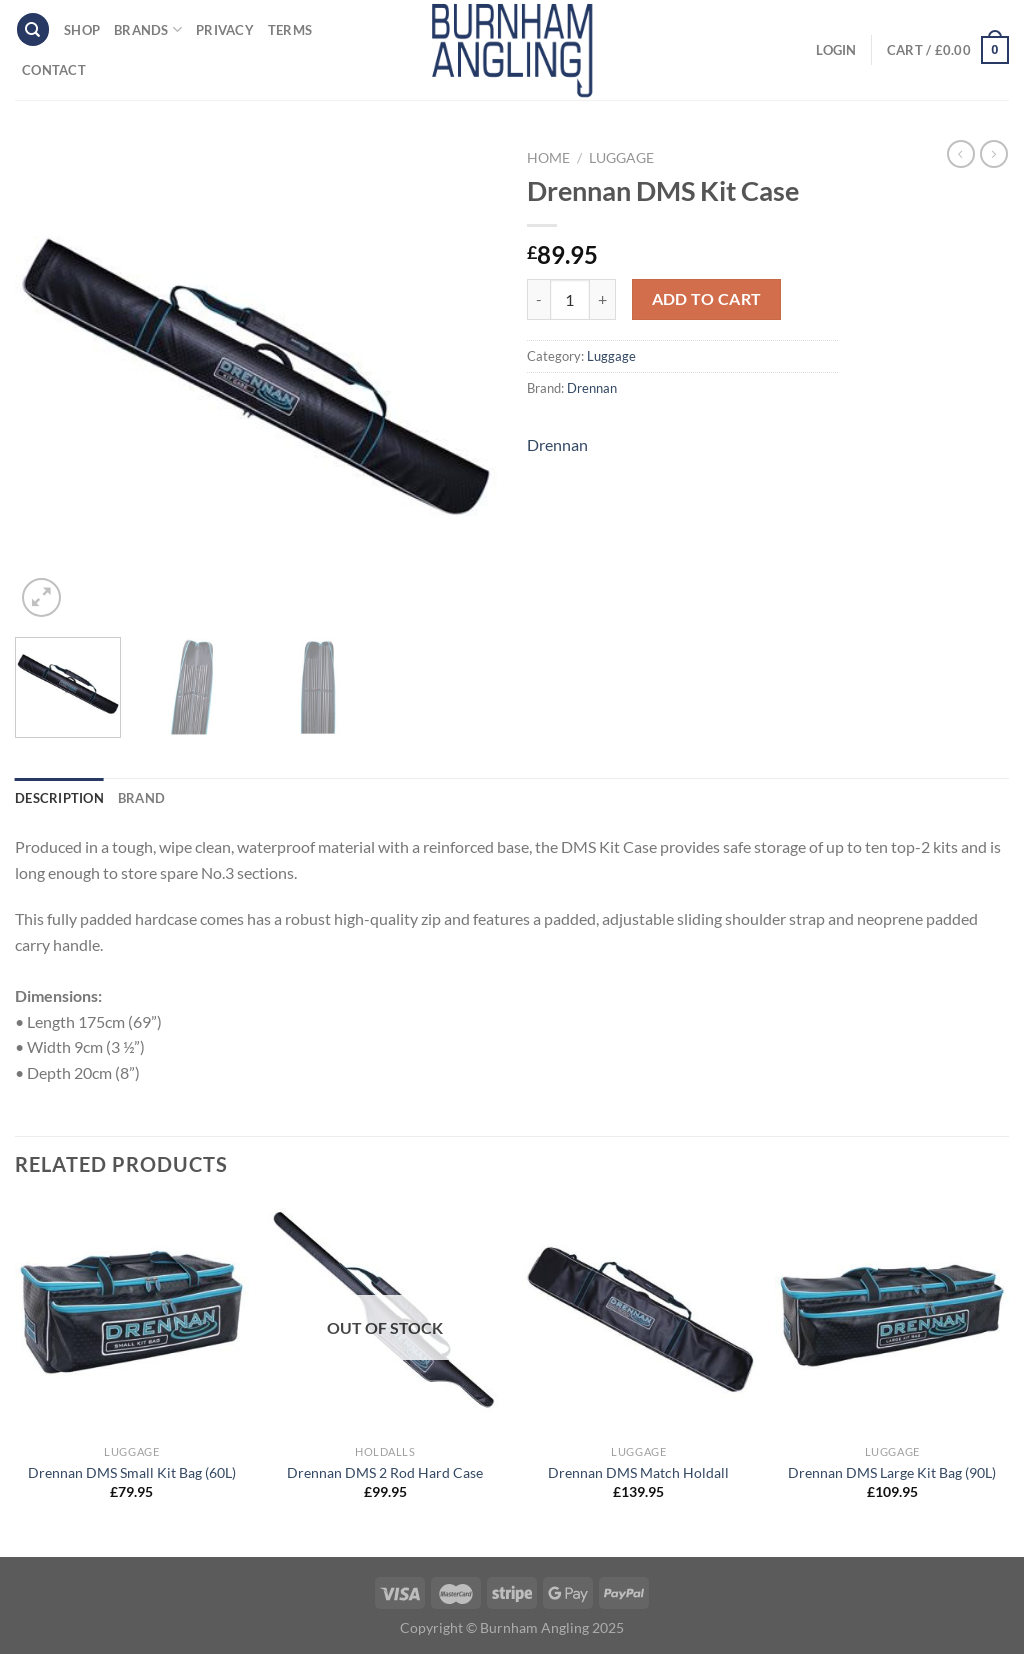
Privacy (225, 30)
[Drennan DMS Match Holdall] (639, 1318)
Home (548, 158)
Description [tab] (59, 798)
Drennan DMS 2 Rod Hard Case (385, 1472)
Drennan (592, 388)
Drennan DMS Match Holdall (638, 1472)
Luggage (621, 158)
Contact (54, 70)
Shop (82, 30)
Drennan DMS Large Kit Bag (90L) (892, 1472)
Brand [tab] (141, 798)
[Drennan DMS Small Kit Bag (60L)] (132, 1318)
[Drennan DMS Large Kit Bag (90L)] (892, 1318)
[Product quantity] (570, 299)
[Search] (33, 29)
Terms (290, 30)
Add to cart (707, 299)
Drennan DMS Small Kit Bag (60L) (132, 1472)
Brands (148, 29)
